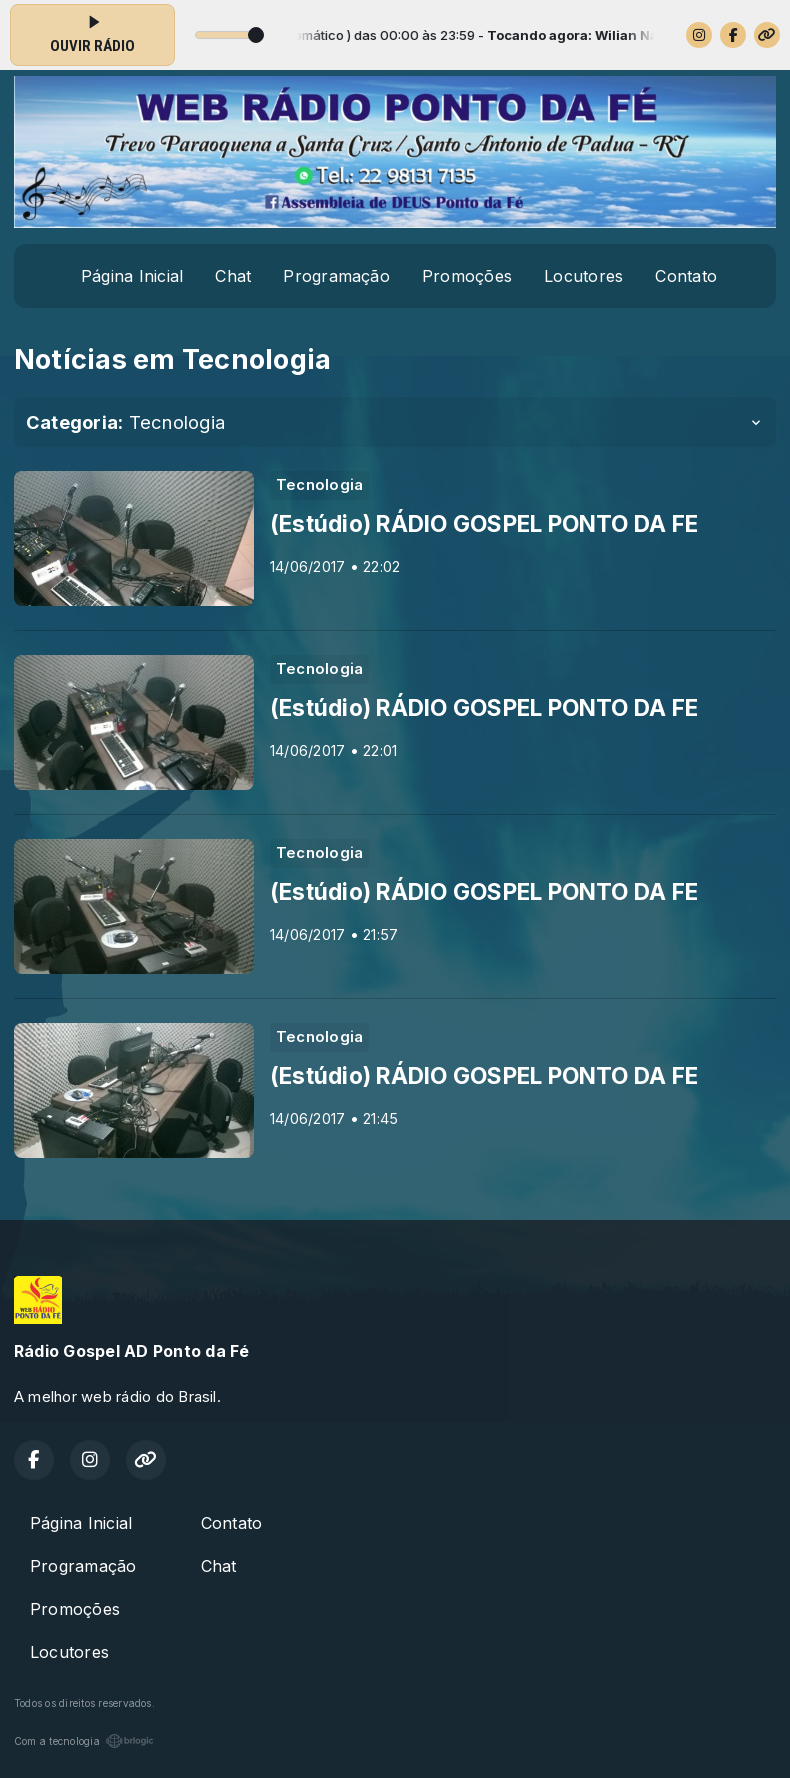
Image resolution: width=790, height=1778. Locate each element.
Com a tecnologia (84, 1741)
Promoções (467, 276)
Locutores (583, 276)
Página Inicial (132, 276)
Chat (233, 276)
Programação (336, 276)
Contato (686, 276)
